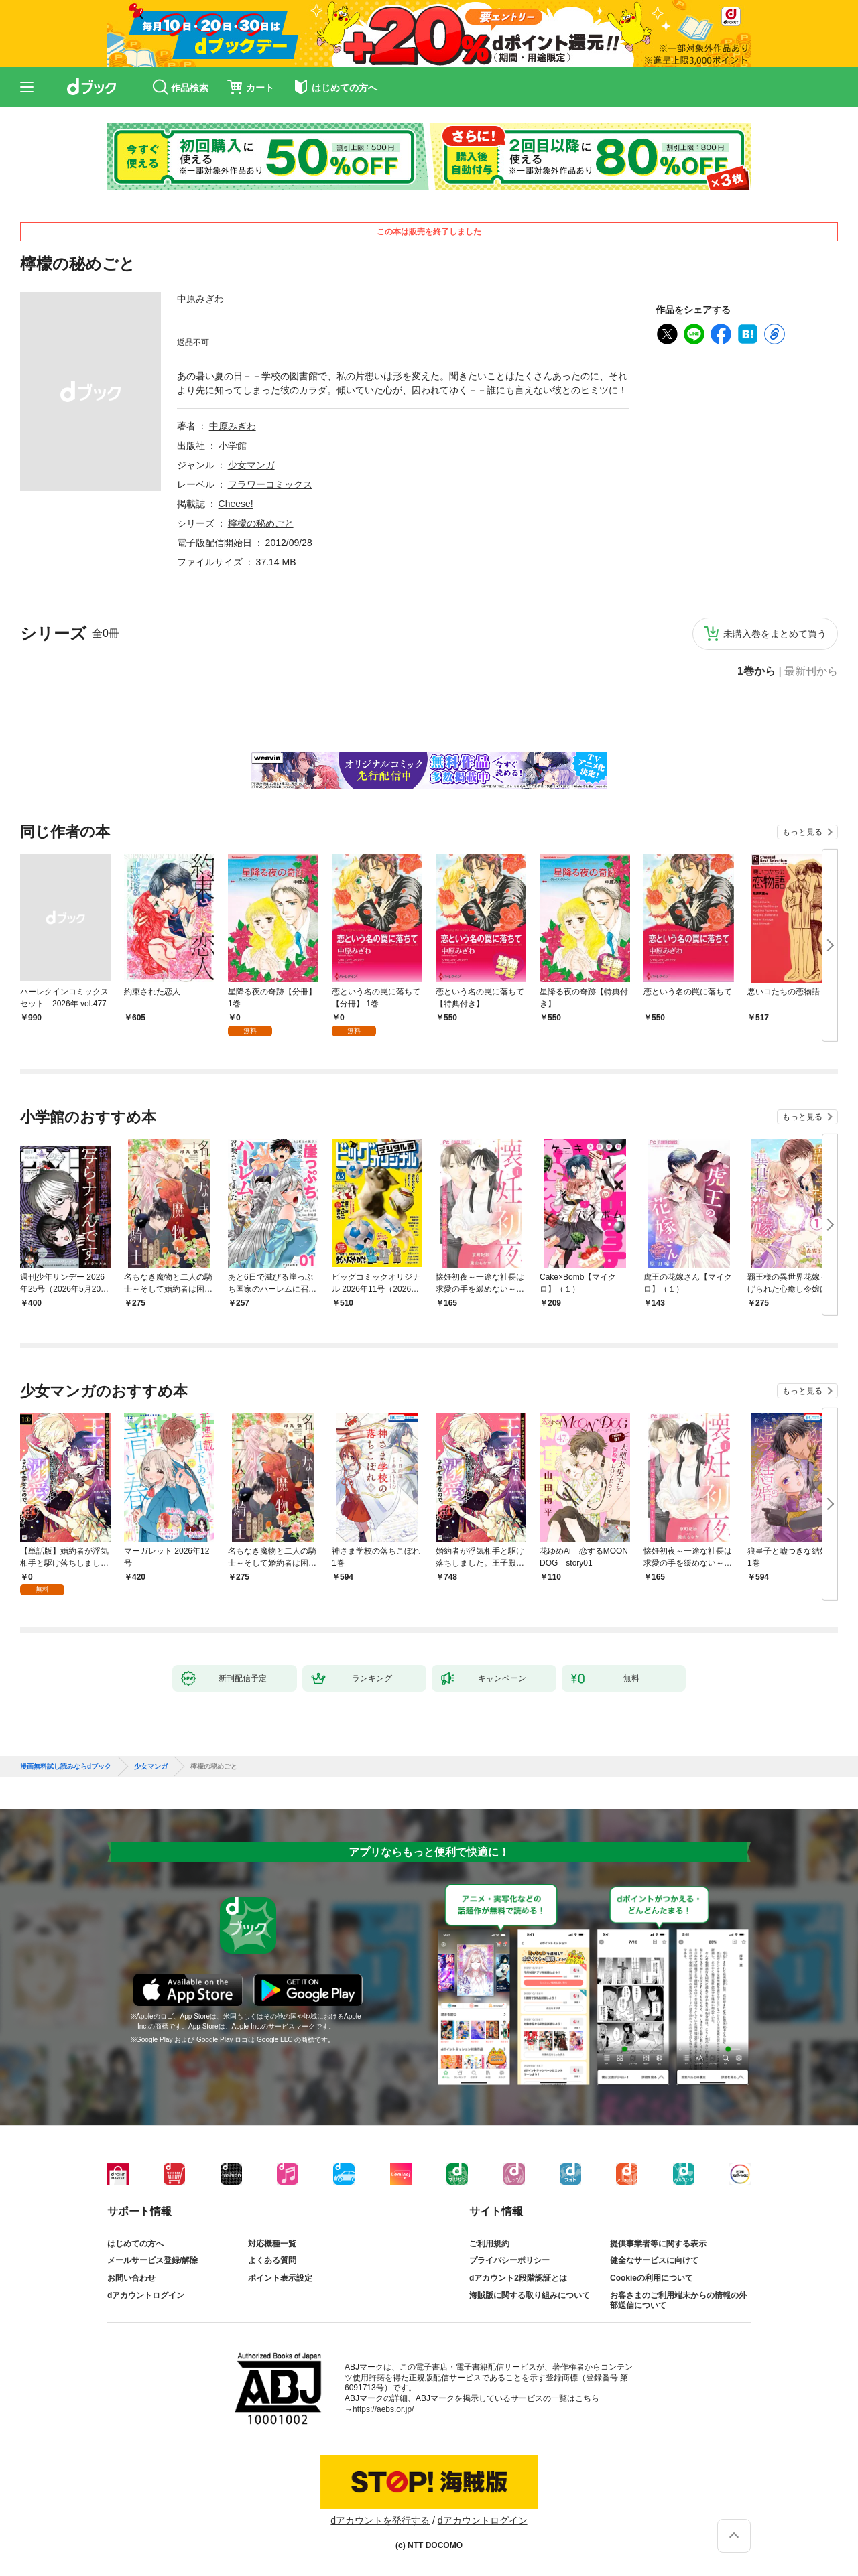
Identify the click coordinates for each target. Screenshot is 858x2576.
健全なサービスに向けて (654, 2260)
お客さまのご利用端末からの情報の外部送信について (678, 2301)
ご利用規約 (489, 2243)
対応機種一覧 (272, 2243)
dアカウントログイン (145, 2295)
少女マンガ (251, 465)
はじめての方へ (135, 2243)
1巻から (756, 671)
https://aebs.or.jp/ (383, 2409)
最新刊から (811, 671)
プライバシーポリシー (509, 2260)
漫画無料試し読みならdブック (65, 1766)
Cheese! (236, 503)
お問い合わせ (131, 2278)
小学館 (233, 445)
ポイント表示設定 (280, 2278)
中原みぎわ (200, 298)
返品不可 (193, 342)
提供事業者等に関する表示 (658, 2243)
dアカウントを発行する (380, 2520)
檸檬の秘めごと (261, 523)
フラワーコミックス (270, 484)
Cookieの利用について (651, 2278)
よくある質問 (272, 2260)
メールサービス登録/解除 (152, 2260)
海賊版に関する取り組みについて (529, 2295)
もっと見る (802, 832)
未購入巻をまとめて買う (774, 633)
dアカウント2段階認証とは (518, 2278)
